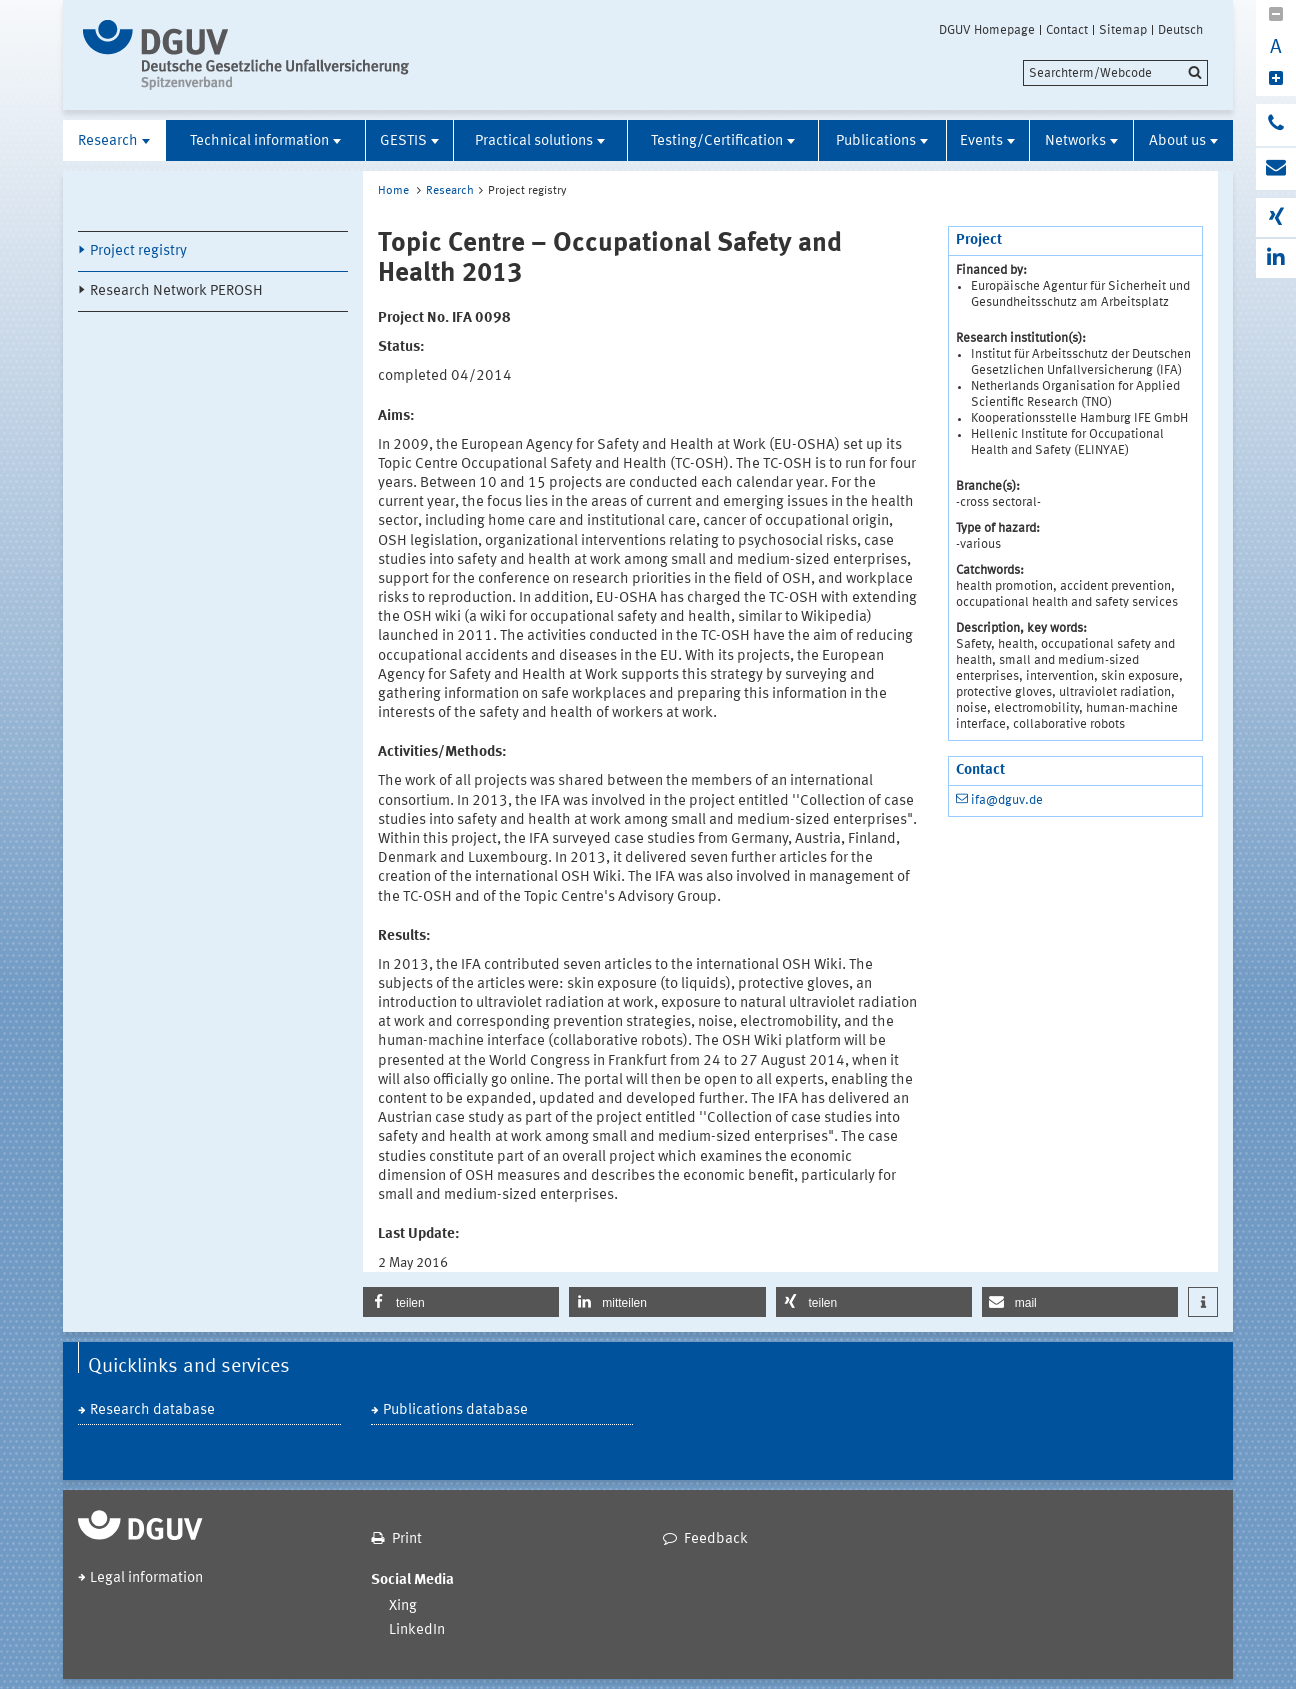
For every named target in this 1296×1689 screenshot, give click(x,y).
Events (981, 141)
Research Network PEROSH (176, 291)
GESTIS (403, 141)
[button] (461, 1302)
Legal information (146, 1578)
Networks (1075, 141)
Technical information (259, 141)
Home (393, 191)
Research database (152, 1410)
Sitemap (1123, 30)
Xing (403, 1606)
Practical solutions (534, 141)
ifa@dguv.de (1007, 800)
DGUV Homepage (987, 30)
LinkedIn (417, 1630)
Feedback (716, 1539)
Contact (1067, 30)
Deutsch (1180, 30)
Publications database (455, 1410)
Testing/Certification (717, 141)
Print (407, 1539)
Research (108, 141)
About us (1177, 141)
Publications (876, 141)
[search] (1115, 73)
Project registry (138, 251)
